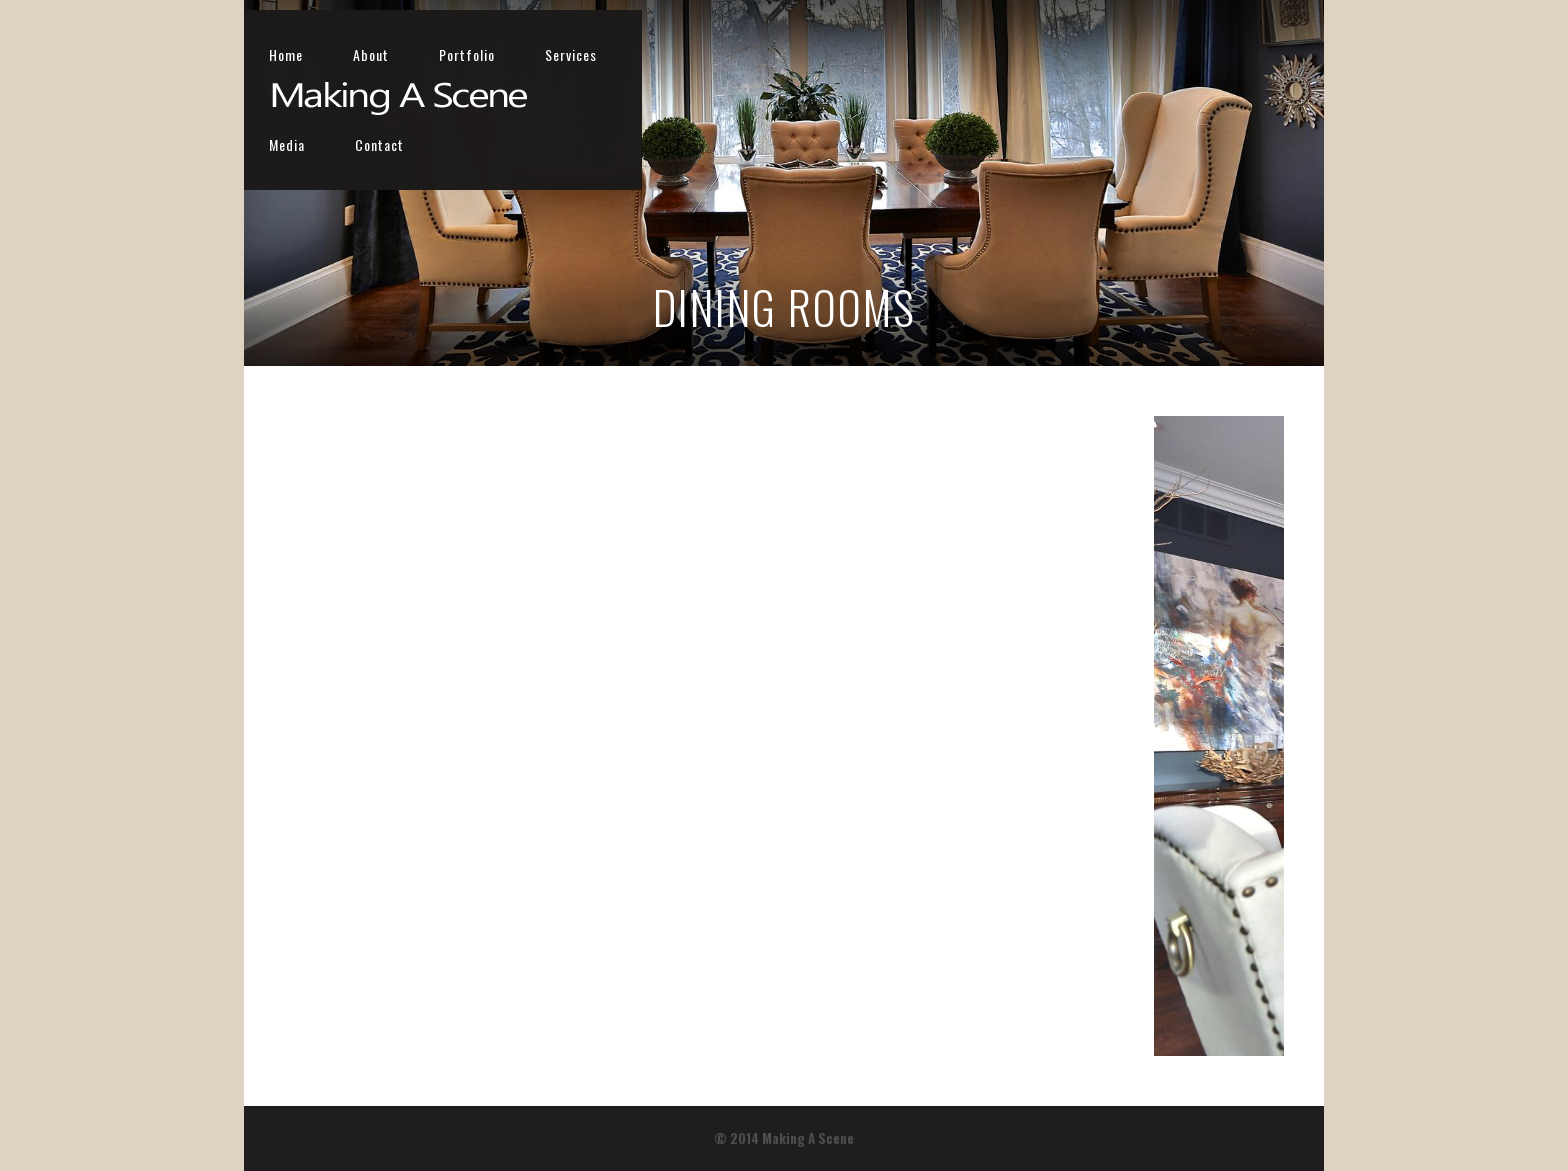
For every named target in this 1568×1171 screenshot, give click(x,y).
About (888, 54)
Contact (1274, 54)
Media (1182, 54)
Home (803, 54)
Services (1088, 54)
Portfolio (984, 54)
